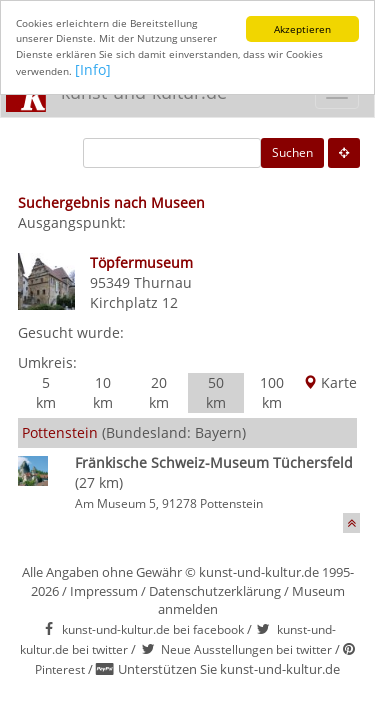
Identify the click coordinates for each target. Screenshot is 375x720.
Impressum (104, 591)
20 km (159, 392)
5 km (46, 392)
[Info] (93, 69)
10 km (103, 392)
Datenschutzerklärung (215, 591)
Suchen (292, 152)
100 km (272, 392)
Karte (330, 382)
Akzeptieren (302, 29)
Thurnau (163, 282)
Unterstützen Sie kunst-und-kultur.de (229, 669)
